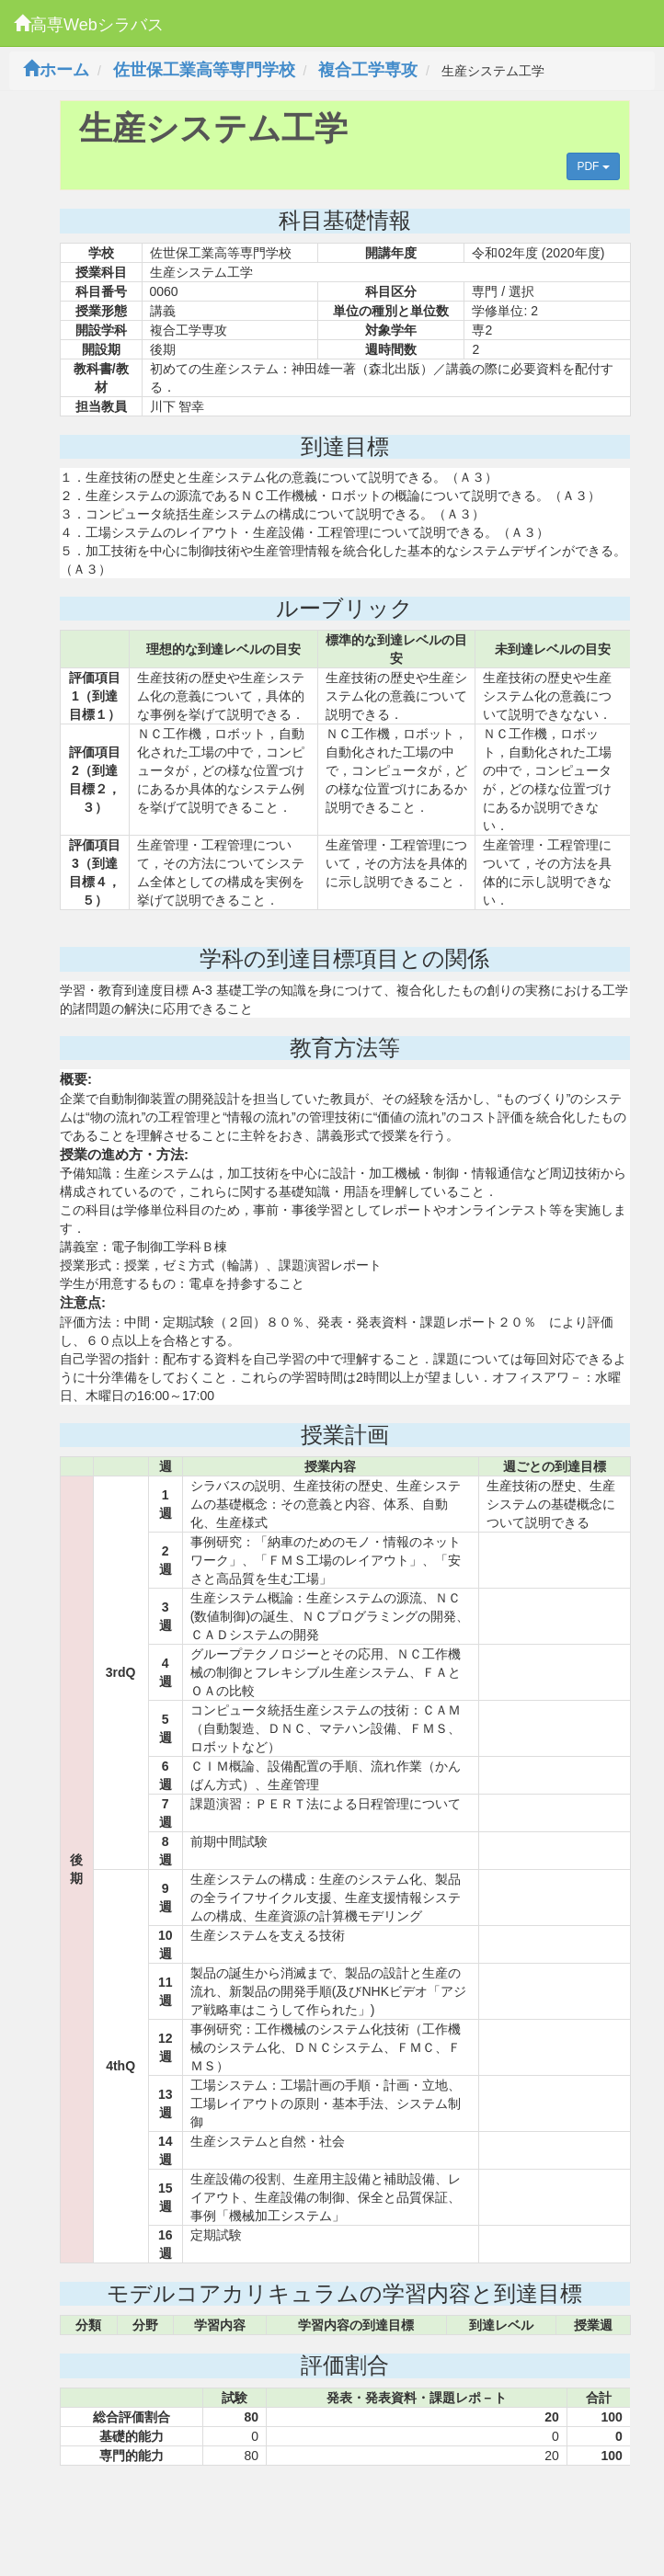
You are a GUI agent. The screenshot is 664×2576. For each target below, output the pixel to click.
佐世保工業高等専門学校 (204, 70)
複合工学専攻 (368, 70)
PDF (593, 166)
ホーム (56, 70)
